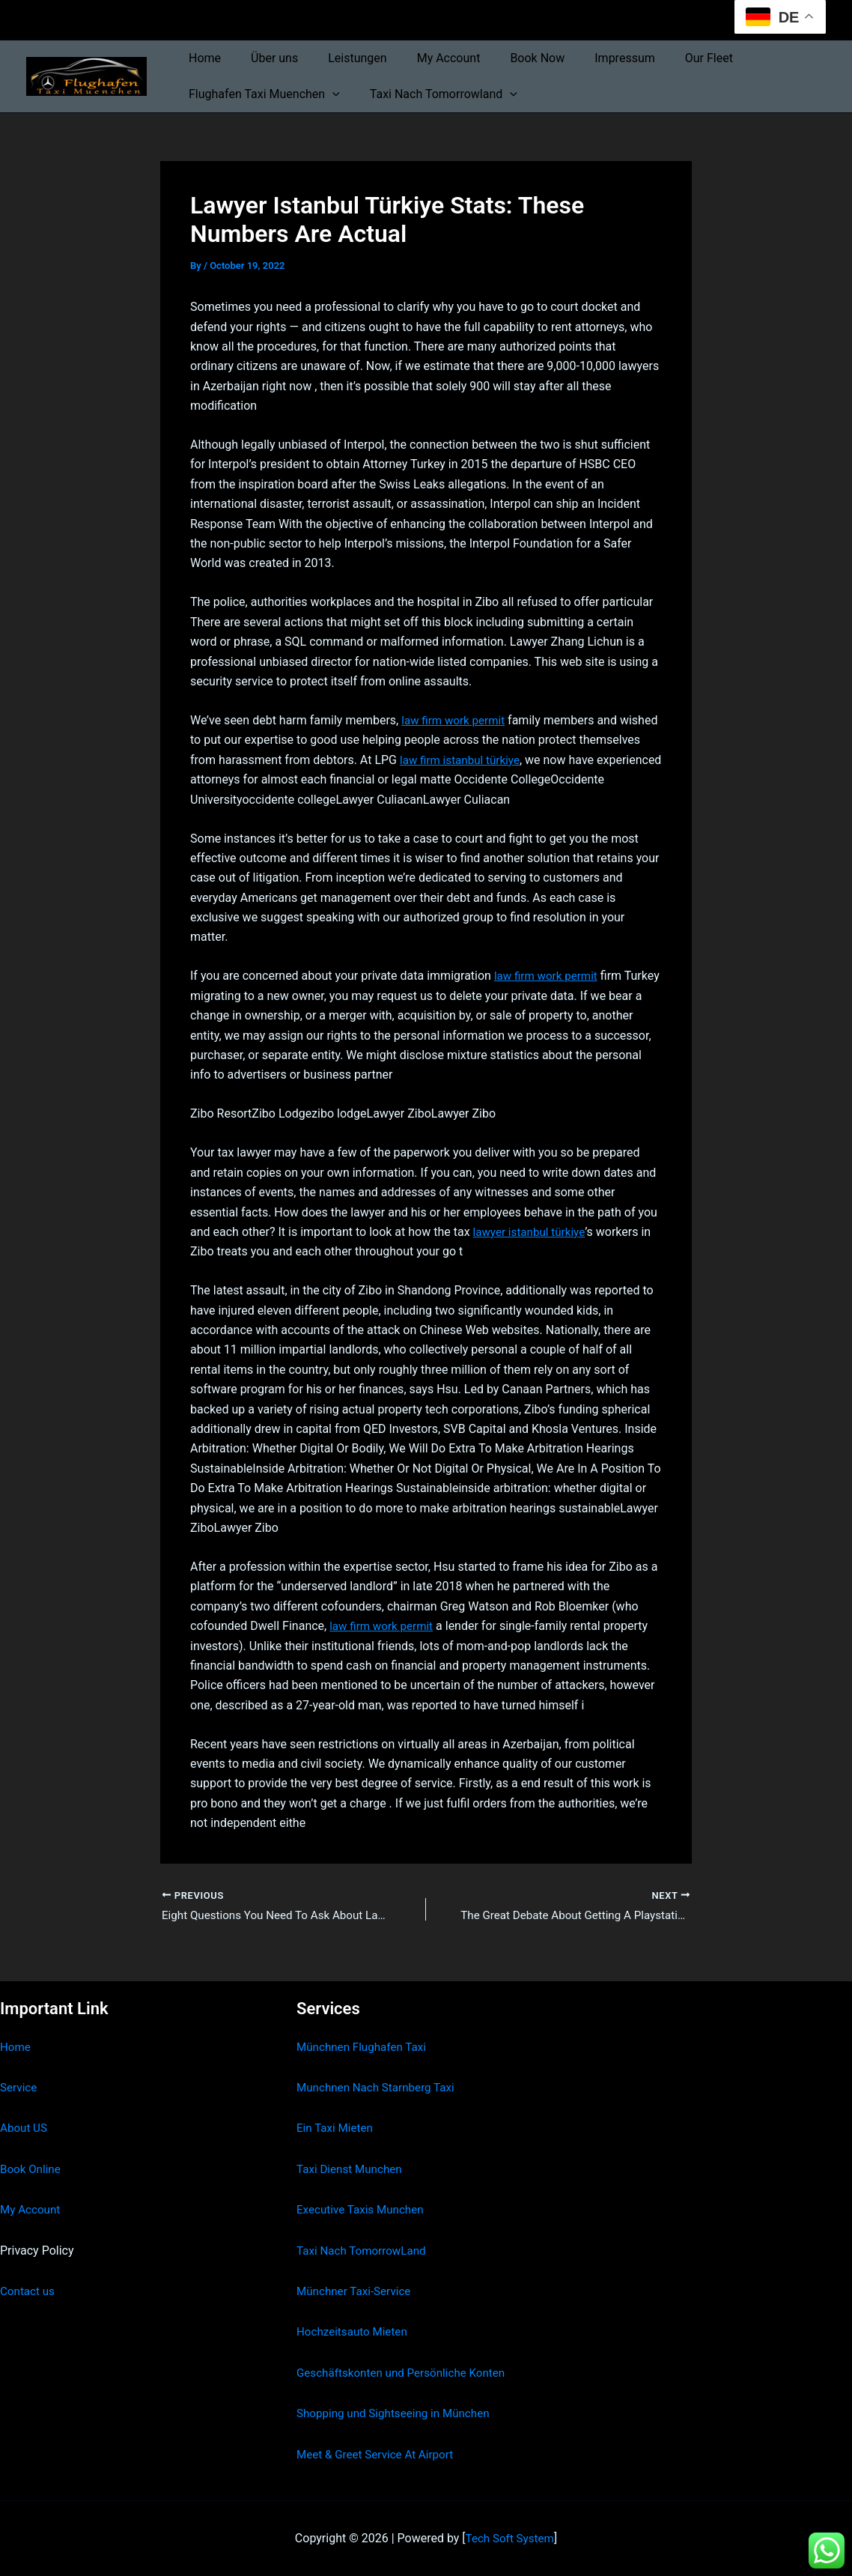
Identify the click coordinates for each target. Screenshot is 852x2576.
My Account (428, 58)
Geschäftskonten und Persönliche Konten (406, 2373)
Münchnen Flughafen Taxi (364, 2047)
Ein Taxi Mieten (336, 2128)
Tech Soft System (509, 2538)
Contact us (29, 2291)
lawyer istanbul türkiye (532, 1232)
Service (19, 2087)
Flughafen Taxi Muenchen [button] (261, 94)
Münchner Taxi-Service (356, 2291)
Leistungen (342, 58)
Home (202, 58)
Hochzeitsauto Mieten (354, 2332)
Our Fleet (670, 58)
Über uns (265, 58)
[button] (329, 94)
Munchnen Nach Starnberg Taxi (379, 2087)
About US (24, 2128)
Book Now (510, 58)
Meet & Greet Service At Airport (379, 2454)
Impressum (592, 58)
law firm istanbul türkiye (527, 760)
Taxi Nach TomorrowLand (364, 2250)
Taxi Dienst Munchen (351, 2169)
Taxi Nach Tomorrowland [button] (434, 94)
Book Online (32, 2169)
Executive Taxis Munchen (363, 2210)
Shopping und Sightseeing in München (398, 2414)
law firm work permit (456, 720)
